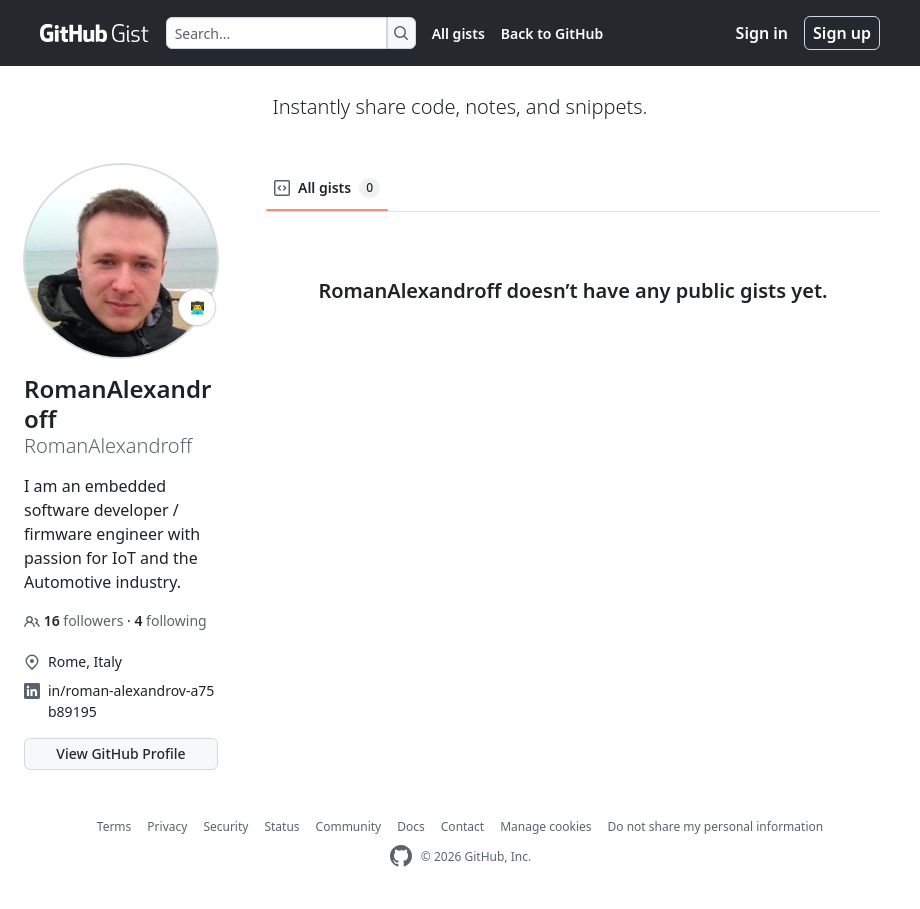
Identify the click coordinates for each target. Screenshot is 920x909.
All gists (458, 33)
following (170, 620)
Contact (462, 826)
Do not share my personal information (716, 826)
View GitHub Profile (120, 753)
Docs (411, 826)
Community (349, 826)
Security (225, 826)
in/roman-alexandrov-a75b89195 (131, 701)
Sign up (842, 33)
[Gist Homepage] (95, 33)
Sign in (762, 33)
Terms (114, 826)
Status (281, 826)
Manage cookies (545, 826)
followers (75, 620)
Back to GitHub (552, 33)
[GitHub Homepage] (401, 856)
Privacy (167, 826)
